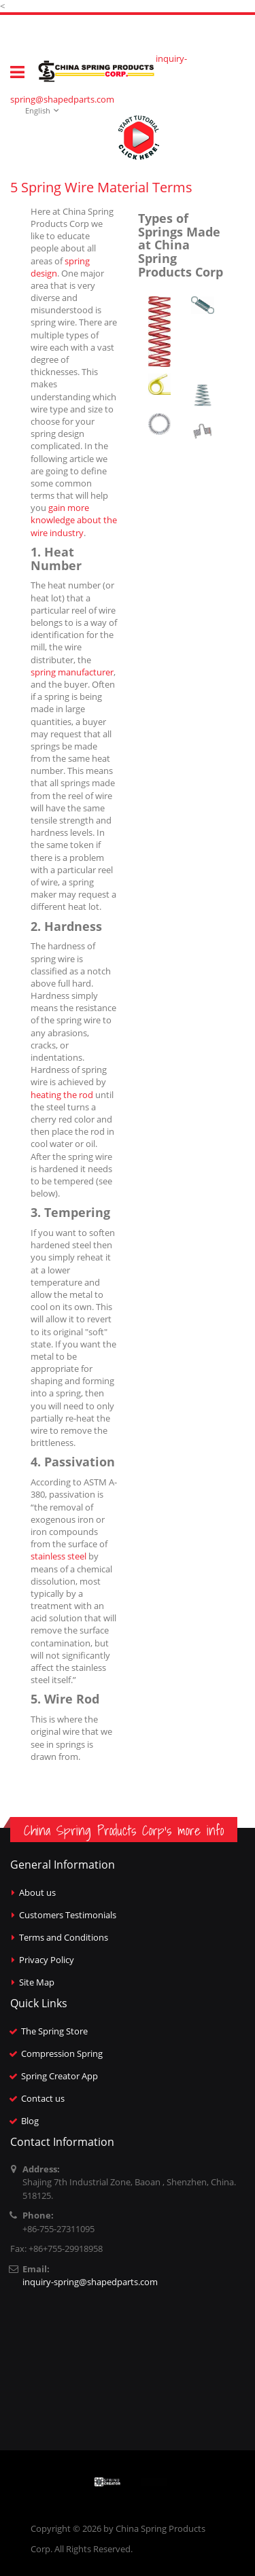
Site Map (36, 1982)
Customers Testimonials (67, 1915)
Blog (30, 2121)
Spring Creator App (59, 2076)
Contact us (43, 2098)
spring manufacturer (72, 672)
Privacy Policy (46, 1960)
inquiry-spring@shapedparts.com (90, 2282)
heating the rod (62, 1095)
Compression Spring (62, 2053)
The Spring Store (54, 2031)
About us (37, 1892)
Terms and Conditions (63, 1937)
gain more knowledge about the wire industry (74, 519)
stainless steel (58, 1556)
